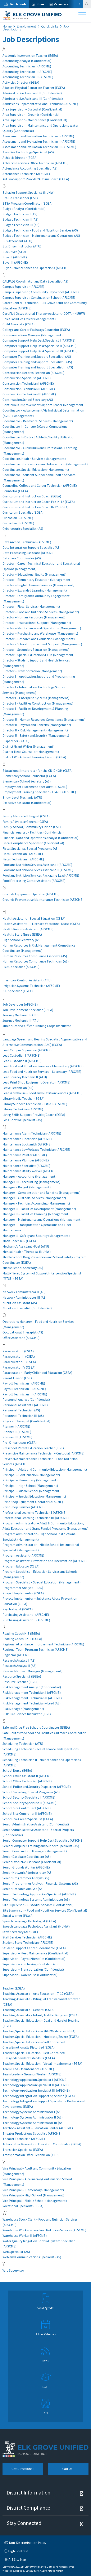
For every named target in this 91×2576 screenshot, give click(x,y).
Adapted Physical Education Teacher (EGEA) (34, 87)
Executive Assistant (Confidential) (27, 803)
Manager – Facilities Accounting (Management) (36, 1203)
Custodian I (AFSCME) (18, 518)
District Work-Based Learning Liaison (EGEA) (34, 757)
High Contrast (18, 2551)
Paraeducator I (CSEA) (18, 1351)
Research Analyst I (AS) (19, 1660)
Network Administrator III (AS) (24, 1297)
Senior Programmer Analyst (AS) (26, 1878)
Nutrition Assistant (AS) (20, 1303)
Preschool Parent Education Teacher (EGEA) (34, 1448)
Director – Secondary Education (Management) (36, 649)
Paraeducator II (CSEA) (19, 1356)
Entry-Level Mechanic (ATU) (22, 797)
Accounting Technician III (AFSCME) (28, 77)
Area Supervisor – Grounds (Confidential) (31, 114)
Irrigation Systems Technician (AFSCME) (31, 986)
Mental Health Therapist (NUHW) (27, 1251)
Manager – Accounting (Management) (29, 1176)
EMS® (46, 2570)
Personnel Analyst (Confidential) (26, 1399)
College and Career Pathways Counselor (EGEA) (36, 329)
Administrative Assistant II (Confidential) (32, 93)
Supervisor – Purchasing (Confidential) (30, 1964)
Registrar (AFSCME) (17, 1655)
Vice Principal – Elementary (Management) (33, 2190)
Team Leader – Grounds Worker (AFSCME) (32, 2074)
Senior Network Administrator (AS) (28, 1872)
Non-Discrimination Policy (25, 2543)
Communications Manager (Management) (33, 335)
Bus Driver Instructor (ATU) (22, 246)
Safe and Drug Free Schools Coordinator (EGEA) (36, 1727)
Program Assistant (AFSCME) (23, 1555)
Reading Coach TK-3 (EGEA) (22, 1639)
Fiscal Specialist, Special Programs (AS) (31, 848)
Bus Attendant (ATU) (17, 241)
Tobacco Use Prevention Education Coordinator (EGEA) (42, 2144)
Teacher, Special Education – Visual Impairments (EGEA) (42, 2063)
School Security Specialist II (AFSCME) (29, 1803)
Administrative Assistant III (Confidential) (33, 98)
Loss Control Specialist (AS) (22, 1120)
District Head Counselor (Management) (31, 752)
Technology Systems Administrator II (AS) (33, 2117)
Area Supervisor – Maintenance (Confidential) (35, 120)
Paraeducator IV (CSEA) (19, 1367)
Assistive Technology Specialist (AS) (28, 152)
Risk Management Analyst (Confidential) (32, 1687)
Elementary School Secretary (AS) (27, 781)
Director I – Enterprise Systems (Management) (36, 698)
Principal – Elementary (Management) (30, 1480)
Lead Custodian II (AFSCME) (22, 1061)
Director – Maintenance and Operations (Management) (42, 628)
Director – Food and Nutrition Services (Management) (41, 612)
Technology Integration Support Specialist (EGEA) (39, 2096)
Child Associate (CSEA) (19, 324)
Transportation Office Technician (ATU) (31, 2155)
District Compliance (28, 2507)
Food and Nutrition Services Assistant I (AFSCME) (37, 865)
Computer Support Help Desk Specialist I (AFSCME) (39, 340)
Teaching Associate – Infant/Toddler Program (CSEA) (40, 2015)
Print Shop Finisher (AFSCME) (24, 1507)
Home (41, 4)
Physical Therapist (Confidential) (26, 1421)
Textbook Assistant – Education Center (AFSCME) (38, 2128)
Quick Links (49, 26)
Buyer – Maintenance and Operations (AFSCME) (36, 268)
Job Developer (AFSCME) (20, 1004)
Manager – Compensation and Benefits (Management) (41, 1192)
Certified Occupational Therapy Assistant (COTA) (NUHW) (44, 313)
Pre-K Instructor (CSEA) (20, 1442)
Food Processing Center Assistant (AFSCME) (34, 880)
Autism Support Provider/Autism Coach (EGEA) (36, 179)
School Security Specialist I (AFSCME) (29, 1797)
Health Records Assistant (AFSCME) (28, 929)
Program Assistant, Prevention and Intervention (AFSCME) (45, 1561)
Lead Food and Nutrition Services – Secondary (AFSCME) (42, 1071)
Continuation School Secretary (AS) (28, 399)
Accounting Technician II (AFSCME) (27, 72)
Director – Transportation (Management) (32, 671)
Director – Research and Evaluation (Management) (39, 639)
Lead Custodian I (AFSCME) (21, 1055)
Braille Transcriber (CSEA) (21, 198)
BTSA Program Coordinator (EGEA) (28, 203)
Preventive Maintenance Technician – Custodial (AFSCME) (43, 1453)
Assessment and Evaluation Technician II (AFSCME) (39, 141)
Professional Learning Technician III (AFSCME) (36, 1518)
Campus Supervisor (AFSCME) (23, 286)
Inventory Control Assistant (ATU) (27, 980)
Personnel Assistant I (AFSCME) (25, 1405)
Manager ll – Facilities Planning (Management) (36, 1214)
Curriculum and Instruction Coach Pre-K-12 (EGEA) (39, 502)
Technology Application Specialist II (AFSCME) (36, 2085)
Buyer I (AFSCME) (15, 257)
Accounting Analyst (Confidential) (27, 61)
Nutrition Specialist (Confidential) (27, 1308)
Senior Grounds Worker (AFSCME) (26, 1867)
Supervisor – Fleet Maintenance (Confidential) (35, 1953)
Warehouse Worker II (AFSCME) (25, 2235)
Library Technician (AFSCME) (23, 1109)
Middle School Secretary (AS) (23, 1268)
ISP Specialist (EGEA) (18, 991)
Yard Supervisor (13, 2270)
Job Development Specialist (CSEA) (28, 1010)
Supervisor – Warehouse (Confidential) (30, 1975)
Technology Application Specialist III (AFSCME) (36, 2090)
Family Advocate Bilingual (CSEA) (26, 816)
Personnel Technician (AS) (21, 1410)
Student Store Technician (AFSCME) (28, 1942)
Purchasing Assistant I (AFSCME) (26, 1614)
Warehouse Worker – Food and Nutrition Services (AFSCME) (44, 2230)
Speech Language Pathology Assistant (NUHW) (36, 1926)
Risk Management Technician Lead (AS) (31, 1703)
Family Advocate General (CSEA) (25, 821)
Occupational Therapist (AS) (23, 1332)
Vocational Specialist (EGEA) (23, 2206)
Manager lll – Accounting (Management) (31, 1182)
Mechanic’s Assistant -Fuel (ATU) (26, 1246)
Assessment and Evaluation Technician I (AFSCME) (38, 136)
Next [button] (75, 4)
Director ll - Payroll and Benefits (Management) (37, 725)
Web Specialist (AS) (16, 2252)
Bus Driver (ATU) (14, 252)
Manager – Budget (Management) (27, 1187)
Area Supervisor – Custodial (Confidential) (32, 109)
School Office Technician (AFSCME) (27, 1781)
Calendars (61, 4)
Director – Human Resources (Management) (34, 617)
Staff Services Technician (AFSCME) (27, 1937)
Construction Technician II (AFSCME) (29, 389)
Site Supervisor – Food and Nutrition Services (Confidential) (45, 1910)
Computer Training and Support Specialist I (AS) (37, 356)
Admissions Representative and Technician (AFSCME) (40, 104)
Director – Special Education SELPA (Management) (38, 655)
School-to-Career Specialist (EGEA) (28, 1819)
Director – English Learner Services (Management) (38, 585)
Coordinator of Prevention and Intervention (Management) (45, 464)
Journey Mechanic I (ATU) (20, 1015)
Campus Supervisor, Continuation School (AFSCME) (39, 297)
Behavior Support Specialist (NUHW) (29, 192)
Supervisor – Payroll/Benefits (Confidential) (34, 1959)
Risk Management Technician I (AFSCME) (32, 1692)
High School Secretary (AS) (22, 940)
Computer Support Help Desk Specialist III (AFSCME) (40, 351)
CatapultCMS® (33, 2570)
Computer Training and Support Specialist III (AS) (38, 367)
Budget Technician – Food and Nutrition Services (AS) (40, 230)
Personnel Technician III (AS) (23, 1416)
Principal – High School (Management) (30, 1485)
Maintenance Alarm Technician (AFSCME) (32, 1133)
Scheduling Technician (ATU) (23, 1743)
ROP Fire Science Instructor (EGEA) (28, 1714)
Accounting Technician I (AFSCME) (27, 66)
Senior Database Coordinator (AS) (27, 1856)
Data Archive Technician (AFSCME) (27, 542)
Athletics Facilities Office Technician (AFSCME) (35, 163)
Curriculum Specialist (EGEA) (23, 512)
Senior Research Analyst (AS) (23, 1889)
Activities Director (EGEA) (21, 82)
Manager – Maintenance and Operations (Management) (42, 1219)
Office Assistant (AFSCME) (21, 1338)
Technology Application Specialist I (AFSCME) (35, 2080)
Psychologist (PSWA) (18, 1609)
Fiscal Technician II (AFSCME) (23, 859)
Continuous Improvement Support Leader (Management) (44, 405)
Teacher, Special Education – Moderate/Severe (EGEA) (41, 2036)
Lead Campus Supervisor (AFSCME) (27, 1050)
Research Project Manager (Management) (32, 1671)
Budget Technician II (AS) (20, 219)
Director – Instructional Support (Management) (37, 623)
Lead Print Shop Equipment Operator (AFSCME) (36, 1082)
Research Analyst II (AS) (19, 1665)
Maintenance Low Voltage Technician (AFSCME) (36, 1149)
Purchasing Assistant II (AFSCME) (26, 1620)
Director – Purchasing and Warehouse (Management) (40, 633)
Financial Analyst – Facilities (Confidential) (33, 832)
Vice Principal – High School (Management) (33, 2195)
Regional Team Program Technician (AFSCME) (35, 1649)
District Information (28, 2492)
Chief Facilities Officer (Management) (29, 319)
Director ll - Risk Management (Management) (35, 730)
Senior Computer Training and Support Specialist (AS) (41, 1846)
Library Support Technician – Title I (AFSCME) (35, 1104)
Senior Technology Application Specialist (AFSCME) (39, 1894)
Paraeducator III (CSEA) (19, 1362)
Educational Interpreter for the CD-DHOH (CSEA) (38, 770)
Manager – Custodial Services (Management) (34, 1198)
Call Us (61, 2470)
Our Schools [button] (18, 4)
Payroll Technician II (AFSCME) (24, 1389)
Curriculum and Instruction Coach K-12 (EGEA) (35, 507)
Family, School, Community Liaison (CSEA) (33, 827)
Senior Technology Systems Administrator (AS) (36, 1899)
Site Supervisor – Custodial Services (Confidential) (38, 1905)
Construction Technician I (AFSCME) (28, 383)
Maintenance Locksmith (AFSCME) (27, 1144)
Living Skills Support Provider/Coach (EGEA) (34, 1114)
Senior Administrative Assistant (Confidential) (36, 1824)
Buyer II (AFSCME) (15, 262)
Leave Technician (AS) (18, 1088)
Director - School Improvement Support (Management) (42, 644)
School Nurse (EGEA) (17, 1770)
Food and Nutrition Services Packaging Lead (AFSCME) (41, 875)
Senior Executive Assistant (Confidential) (32, 1862)
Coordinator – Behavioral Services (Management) (38, 421)
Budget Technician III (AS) (21, 225)
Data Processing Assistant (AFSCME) (29, 553)
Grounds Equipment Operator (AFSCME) (31, 894)
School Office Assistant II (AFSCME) (28, 1776)
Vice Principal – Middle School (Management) (35, 2201)
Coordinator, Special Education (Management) (36, 469)
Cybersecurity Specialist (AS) (23, 528)
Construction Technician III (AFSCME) (29, 394)
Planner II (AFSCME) (17, 1432)
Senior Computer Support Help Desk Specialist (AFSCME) (43, 1840)
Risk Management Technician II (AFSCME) (32, 1698)
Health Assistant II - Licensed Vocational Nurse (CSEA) (41, 924)
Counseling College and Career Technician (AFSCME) (40, 485)
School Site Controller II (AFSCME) (27, 1813)
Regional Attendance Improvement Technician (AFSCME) (43, 1644)
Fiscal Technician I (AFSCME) (23, 854)
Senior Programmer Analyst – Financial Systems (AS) (40, 1883)
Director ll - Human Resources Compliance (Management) (44, 719)
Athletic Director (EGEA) (20, 157)
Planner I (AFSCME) (16, 1426)
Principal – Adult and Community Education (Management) (45, 1469)
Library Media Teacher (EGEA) (23, 1098)
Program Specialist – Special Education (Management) (42, 1582)
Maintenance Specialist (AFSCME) (26, 1166)
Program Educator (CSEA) (21, 1566)
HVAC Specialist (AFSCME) (21, 967)
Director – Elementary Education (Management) (37, 579)
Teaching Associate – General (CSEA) (29, 2010)
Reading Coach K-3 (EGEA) (21, 1633)
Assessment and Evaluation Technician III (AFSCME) (39, 147)
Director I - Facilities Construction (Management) (38, 703)
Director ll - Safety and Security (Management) (36, 735)
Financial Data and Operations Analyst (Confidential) (40, 838)
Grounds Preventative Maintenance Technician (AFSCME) (43, 899)
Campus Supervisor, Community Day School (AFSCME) (41, 292)
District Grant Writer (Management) (28, 746)
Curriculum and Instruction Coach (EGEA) (32, 496)
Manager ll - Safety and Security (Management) (36, 1235)
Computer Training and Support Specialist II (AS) (37, 362)
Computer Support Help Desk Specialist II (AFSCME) (39, 346)
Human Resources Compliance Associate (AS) (35, 956)
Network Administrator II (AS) (24, 1292)
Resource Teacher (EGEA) (20, 1682)
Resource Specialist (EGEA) (22, 1676)
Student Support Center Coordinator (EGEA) (34, 1948)
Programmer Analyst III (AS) (23, 1588)
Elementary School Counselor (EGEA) (29, 776)
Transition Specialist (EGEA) (23, 2149)
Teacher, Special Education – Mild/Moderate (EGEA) (39, 2031)
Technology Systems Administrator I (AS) (32, 2112)
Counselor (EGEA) (15, 491)
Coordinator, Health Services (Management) (34, 458)
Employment (26, 26)
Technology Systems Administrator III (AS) (33, 2123)
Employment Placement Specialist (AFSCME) (35, 787)
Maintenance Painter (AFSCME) (25, 1155)
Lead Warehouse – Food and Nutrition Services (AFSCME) (42, 1093)
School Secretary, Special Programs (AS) (31, 1792)
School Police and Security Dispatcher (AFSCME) (37, 1786)
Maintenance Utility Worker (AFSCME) (29, 1171)
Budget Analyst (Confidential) (24, 208)
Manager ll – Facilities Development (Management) (39, 1209)
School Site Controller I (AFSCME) (27, 1808)
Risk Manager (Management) (23, 1709)
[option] (14, 4)
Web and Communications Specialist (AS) (32, 2257)
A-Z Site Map (15, 2560)
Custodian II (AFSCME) (18, 523)
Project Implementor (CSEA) (23, 1593)
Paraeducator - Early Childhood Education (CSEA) (37, 1372)
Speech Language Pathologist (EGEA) (29, 1921)
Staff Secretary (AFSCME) (20, 1932)
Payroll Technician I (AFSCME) (24, 1383)
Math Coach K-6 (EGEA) (19, 1241)
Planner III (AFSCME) (17, 1437)
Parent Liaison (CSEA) (18, 1378)
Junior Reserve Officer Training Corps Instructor (37, 1026)
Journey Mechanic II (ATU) (21, 1020)
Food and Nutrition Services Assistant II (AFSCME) (38, 870)
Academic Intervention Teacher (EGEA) (30, 55)
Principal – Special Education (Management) (34, 1496)
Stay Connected (24, 2523)
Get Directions (18, 2470)
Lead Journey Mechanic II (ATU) (25, 1077)
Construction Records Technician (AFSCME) (33, 373)
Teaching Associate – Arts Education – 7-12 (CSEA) (38, 1993)
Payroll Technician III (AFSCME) (25, 1394)
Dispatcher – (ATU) (16, 741)
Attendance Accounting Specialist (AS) (30, 168)
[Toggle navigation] (82, 15)
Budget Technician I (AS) (20, 214)
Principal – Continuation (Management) (31, 1475)
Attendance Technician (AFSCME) (26, 174)
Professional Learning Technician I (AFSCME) (35, 1512)
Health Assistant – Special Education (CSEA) (34, 918)
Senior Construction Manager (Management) (35, 1851)
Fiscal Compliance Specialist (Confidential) (33, 843)
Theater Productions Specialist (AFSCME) (32, 2133)
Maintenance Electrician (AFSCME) (27, 1139)
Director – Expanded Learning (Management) (35, 590)
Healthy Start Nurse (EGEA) (22, 934)
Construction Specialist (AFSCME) (27, 378)
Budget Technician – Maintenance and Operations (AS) (41, 235)
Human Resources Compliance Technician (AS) (36, 961)
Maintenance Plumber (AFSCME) (26, 1160)
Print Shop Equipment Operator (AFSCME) (33, 1502)
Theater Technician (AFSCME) (24, 2139)
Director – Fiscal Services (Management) (31, 606)
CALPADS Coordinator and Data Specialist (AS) (35, 281)
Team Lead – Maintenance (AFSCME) (28, 2069)
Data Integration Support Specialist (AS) (31, 547)
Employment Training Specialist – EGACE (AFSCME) (39, 792)
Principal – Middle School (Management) (31, 1491)
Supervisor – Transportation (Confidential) (33, 1969)
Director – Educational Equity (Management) (34, 574)
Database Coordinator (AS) (22, 558)
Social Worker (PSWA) (18, 1915)
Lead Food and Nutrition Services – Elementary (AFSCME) (43, 1066)
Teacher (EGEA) (14, 1988)
